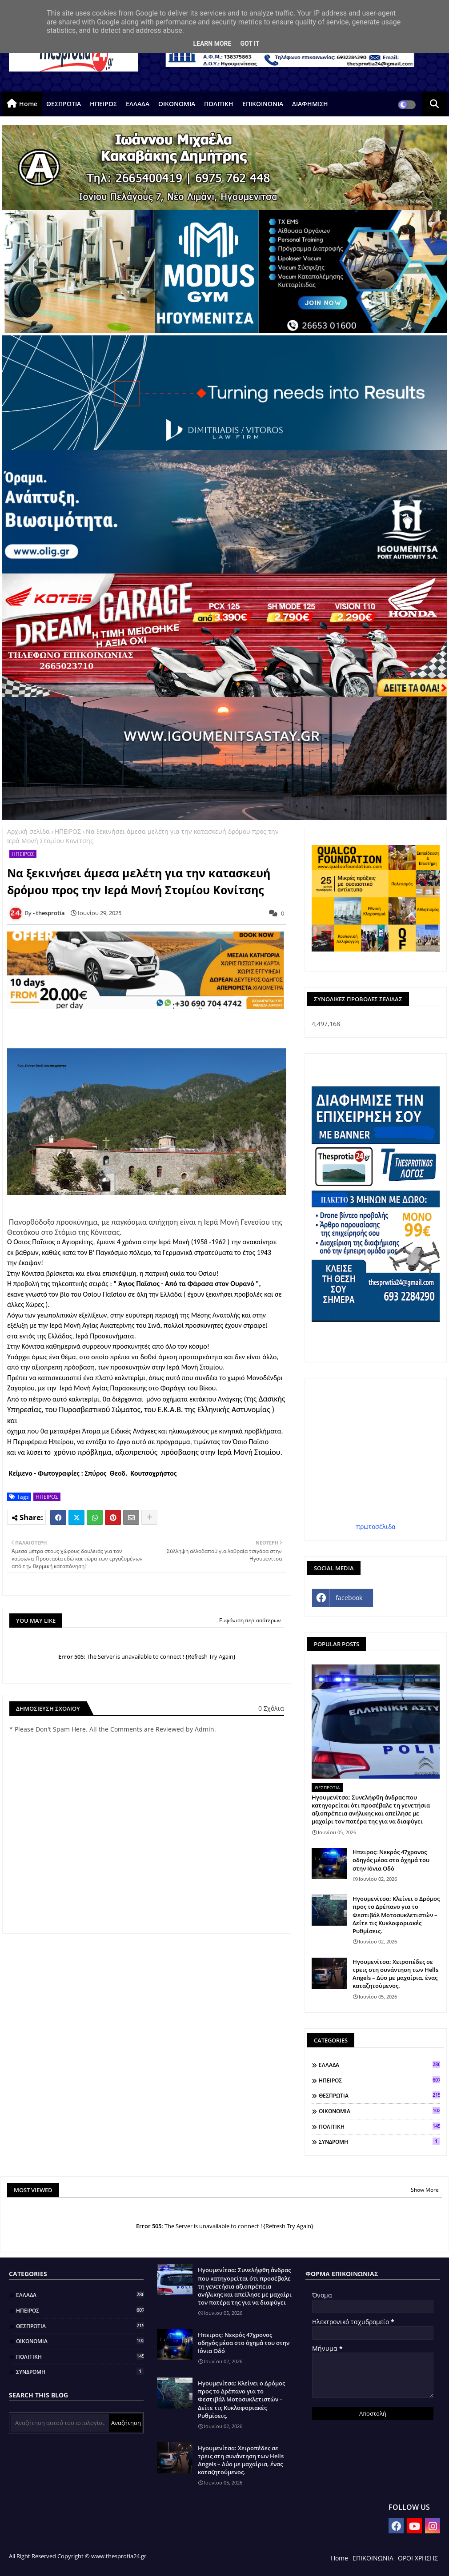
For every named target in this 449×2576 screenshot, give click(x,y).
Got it (249, 43)
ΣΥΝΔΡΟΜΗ (379, 2142)
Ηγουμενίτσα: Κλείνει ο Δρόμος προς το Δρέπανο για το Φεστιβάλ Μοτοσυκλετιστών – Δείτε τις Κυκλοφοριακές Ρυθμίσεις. (396, 1915)
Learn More (212, 43)
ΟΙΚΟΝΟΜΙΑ (176, 104)
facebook (349, 1597)
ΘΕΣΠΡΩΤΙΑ (63, 104)
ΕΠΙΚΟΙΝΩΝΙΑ (262, 104)
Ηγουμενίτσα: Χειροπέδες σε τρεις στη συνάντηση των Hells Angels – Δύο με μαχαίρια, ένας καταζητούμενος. (395, 1974)
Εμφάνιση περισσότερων (250, 1620)
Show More (425, 2190)
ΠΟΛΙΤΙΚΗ (218, 104)
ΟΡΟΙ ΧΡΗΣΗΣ (418, 2558)
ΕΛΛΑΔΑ (137, 104)
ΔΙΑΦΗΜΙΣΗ (310, 104)
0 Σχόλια (271, 1708)
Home (28, 104)
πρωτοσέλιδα (376, 1526)
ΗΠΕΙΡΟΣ (103, 104)
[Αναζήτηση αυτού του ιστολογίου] (60, 2423)
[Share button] (149, 1517)
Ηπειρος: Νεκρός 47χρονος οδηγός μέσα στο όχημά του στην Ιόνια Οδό (391, 1860)
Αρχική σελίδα (28, 831)
